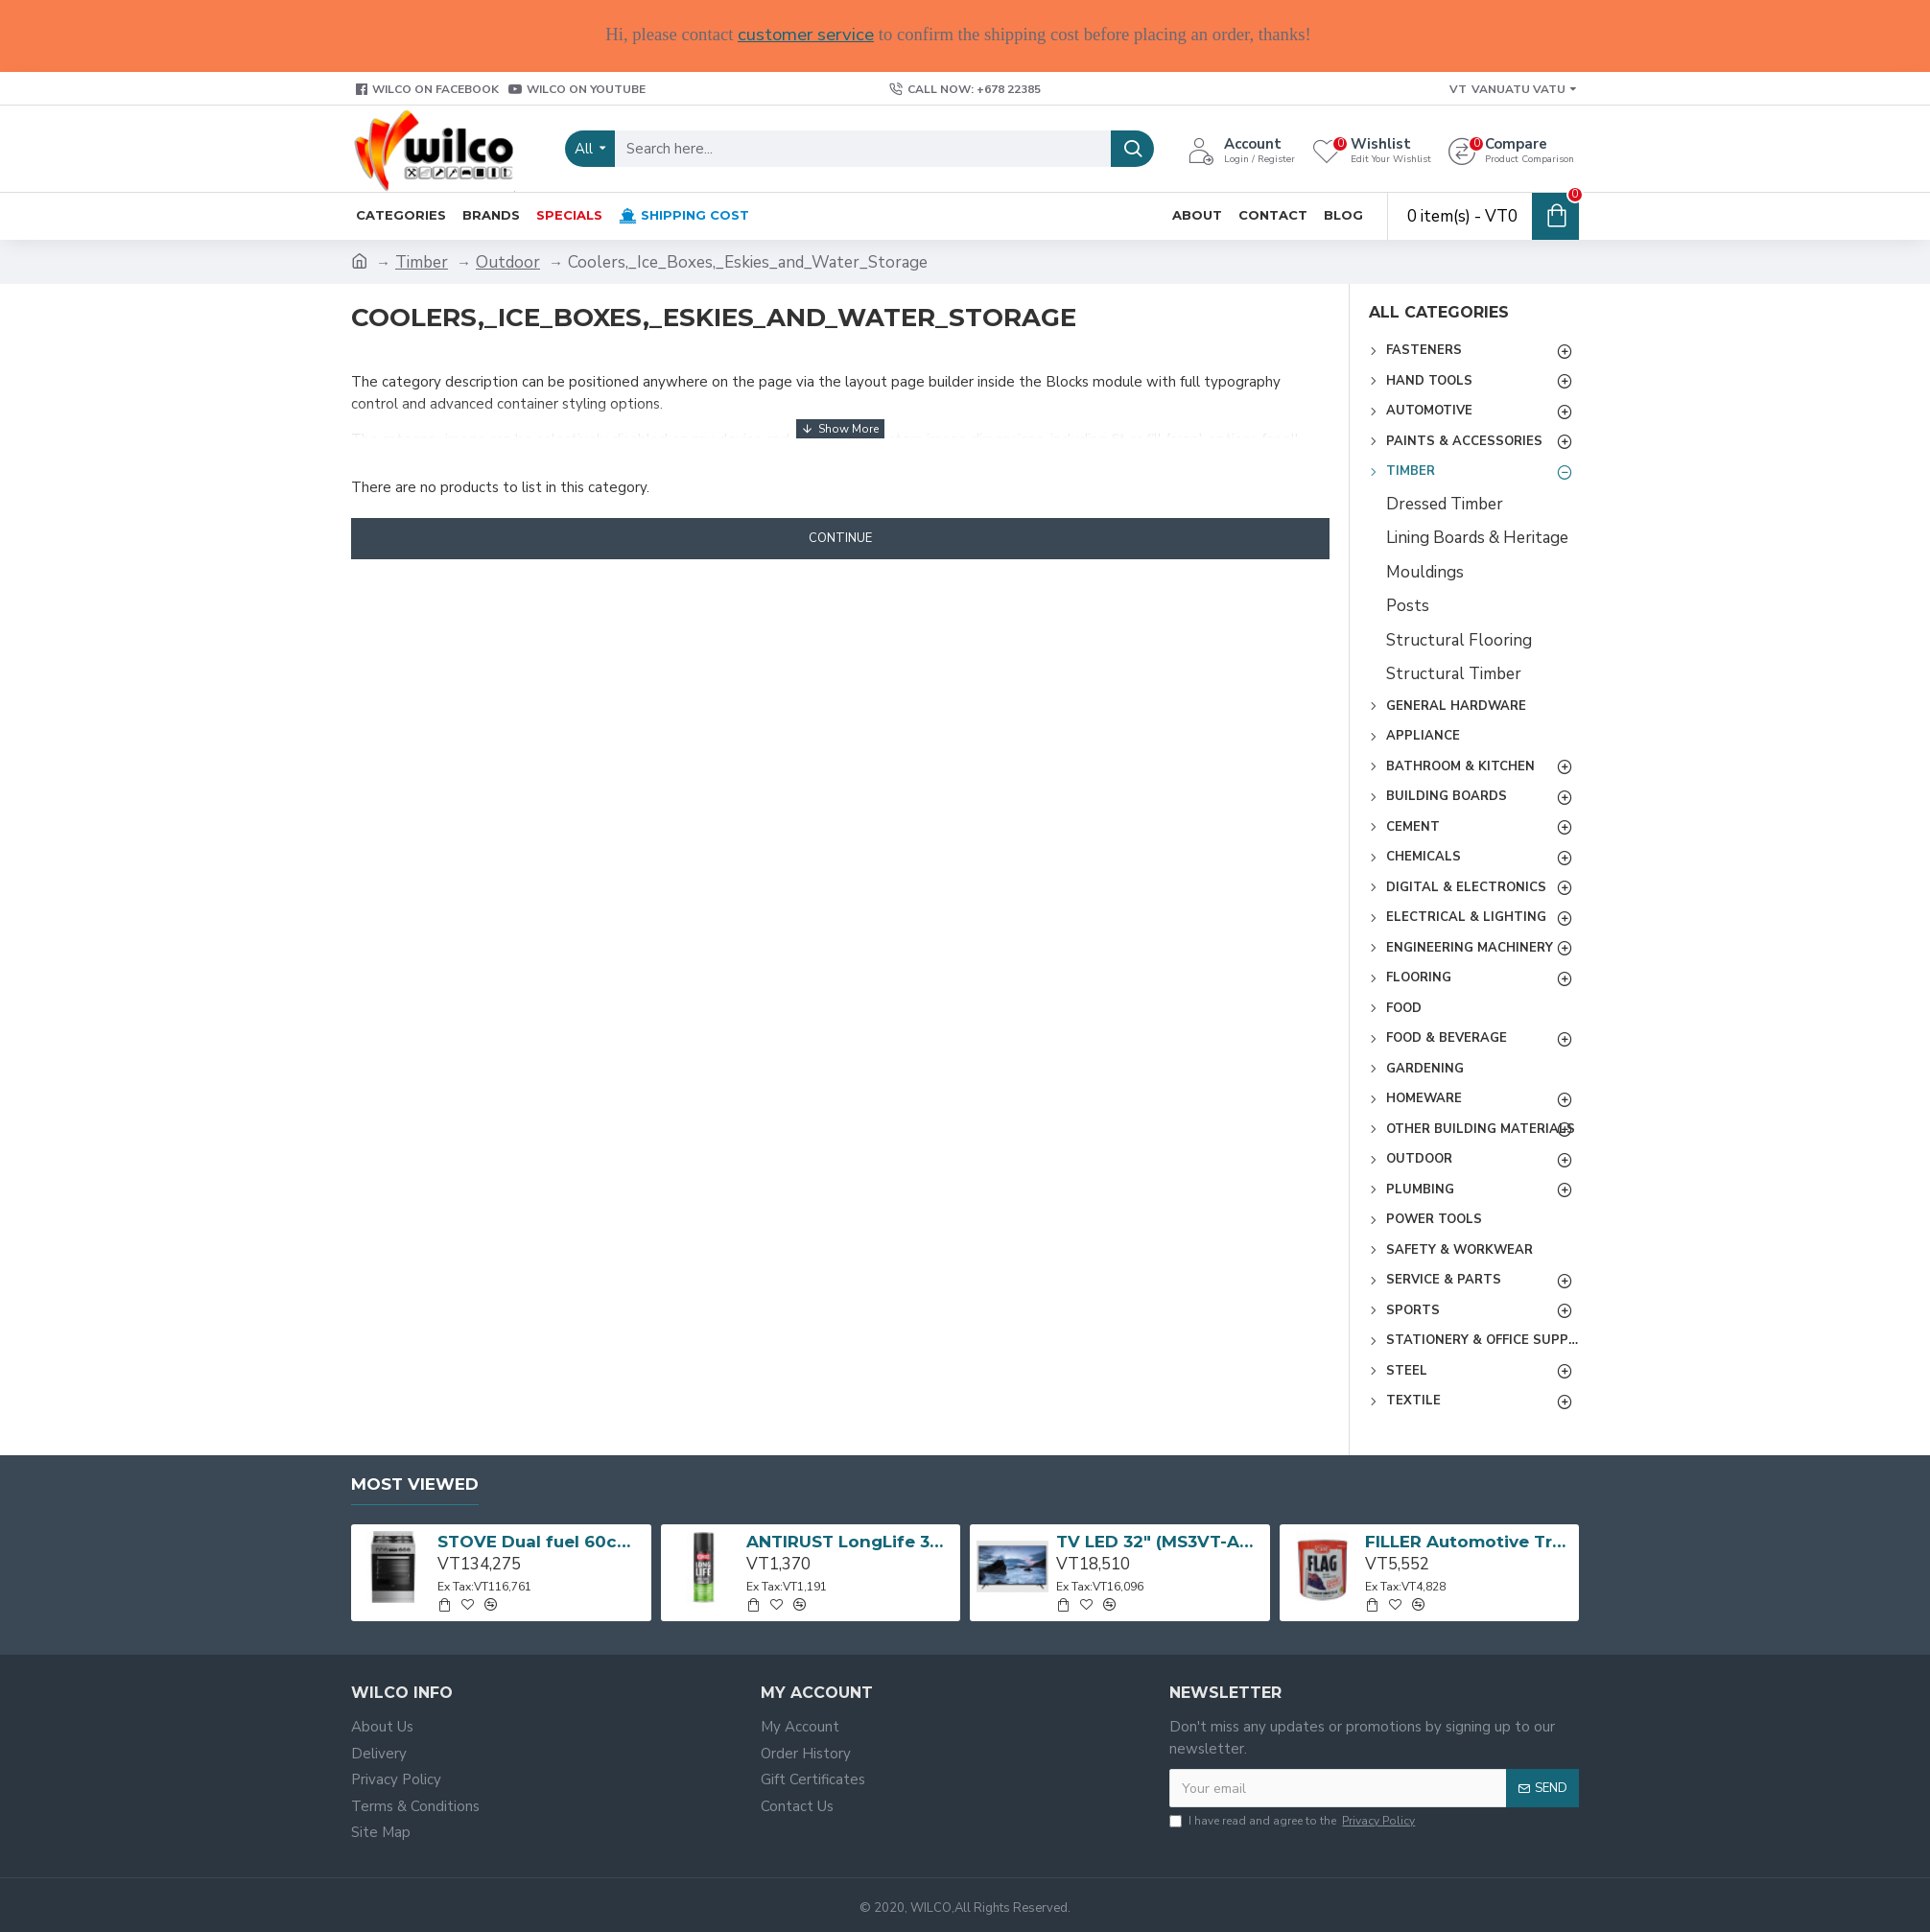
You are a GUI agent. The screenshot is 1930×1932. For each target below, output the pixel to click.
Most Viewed (415, 1484)
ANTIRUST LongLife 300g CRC (849, 1541)
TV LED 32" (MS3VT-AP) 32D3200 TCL (1159, 1541)
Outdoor (508, 262)
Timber (421, 262)
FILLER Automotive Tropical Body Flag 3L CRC (1468, 1541)
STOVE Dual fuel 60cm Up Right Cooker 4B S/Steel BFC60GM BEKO (541, 1541)
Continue (840, 538)
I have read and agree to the (1293, 1820)
